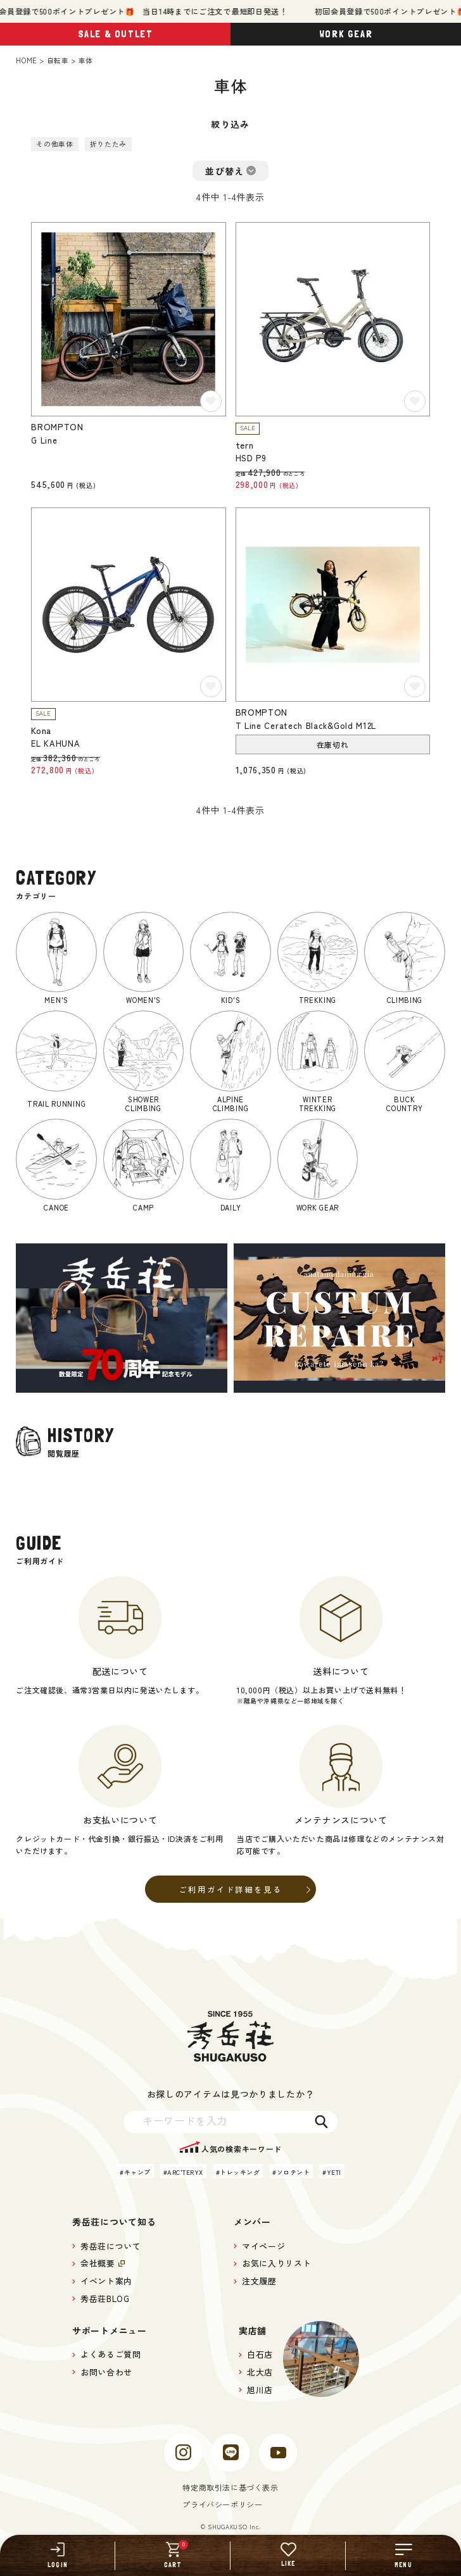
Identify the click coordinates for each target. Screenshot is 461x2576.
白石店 (260, 2354)
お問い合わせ (106, 2372)
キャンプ (137, 2172)
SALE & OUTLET (115, 34)
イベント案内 (106, 2281)
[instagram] (183, 2453)
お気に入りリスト (276, 2263)
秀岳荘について (110, 2246)
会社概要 (97, 2263)
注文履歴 (259, 2281)
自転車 (58, 60)
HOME (26, 60)
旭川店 (260, 2390)
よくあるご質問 (110, 2354)
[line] (230, 2453)
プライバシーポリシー (222, 2504)
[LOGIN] (57, 2555)
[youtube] (278, 2453)
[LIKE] (288, 2555)
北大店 (260, 2372)
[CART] (172, 2555)
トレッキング (240, 2172)
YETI (334, 2172)
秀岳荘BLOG (105, 2299)
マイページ (263, 2246)
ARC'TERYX (185, 2172)
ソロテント (293, 2172)
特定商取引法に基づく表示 (230, 2487)
